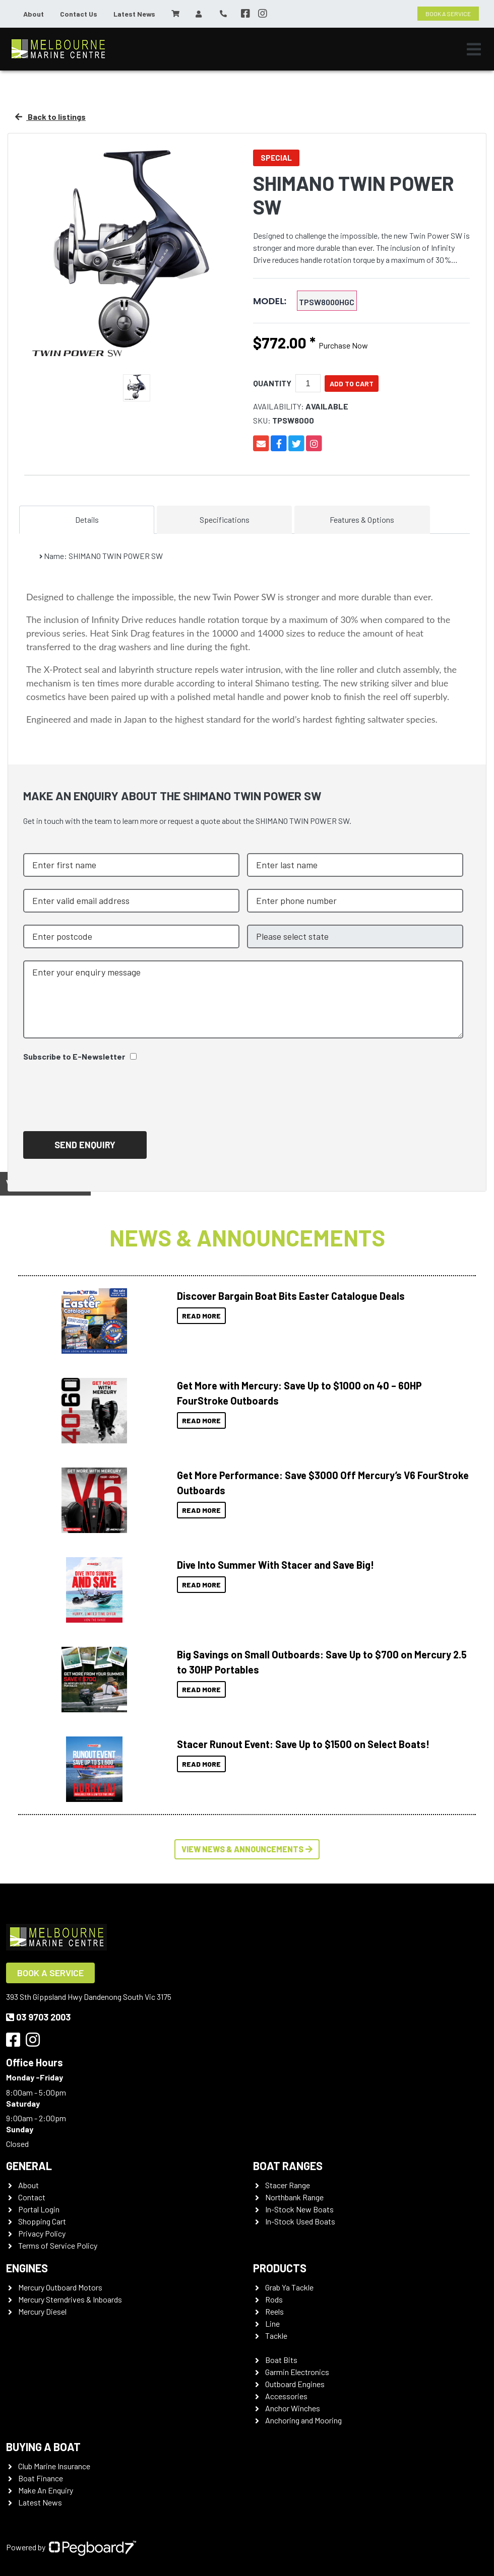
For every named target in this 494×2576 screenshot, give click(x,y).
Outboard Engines (295, 2384)
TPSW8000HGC (326, 302)
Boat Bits (281, 2359)
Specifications (225, 519)
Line (272, 2323)
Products (279, 2267)
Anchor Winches (292, 2408)
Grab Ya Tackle (289, 2287)
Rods (274, 2299)
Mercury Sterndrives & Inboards (70, 2299)
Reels (274, 2311)
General (29, 2165)
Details (87, 519)
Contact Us (78, 14)
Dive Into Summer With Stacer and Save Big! (275, 1565)
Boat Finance (40, 2478)
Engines (27, 2267)
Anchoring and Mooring (303, 2420)
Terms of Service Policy (57, 2245)
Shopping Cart (42, 2221)
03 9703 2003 (38, 2017)
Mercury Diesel (42, 2311)
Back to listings (50, 116)
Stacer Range (287, 2185)
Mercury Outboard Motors (60, 2287)
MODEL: (269, 301)
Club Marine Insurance (54, 2466)
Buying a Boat (43, 2446)
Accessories (286, 2396)
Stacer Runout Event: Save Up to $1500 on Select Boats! (303, 1744)
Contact (31, 2197)
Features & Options (362, 519)
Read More (201, 1315)
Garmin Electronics (297, 2372)
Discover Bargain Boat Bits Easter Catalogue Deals (291, 1296)
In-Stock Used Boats (300, 2221)
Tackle (276, 2335)
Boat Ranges (288, 2165)
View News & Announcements (247, 1849)
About (33, 14)
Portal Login (38, 2209)
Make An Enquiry (45, 2490)
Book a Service (50, 1972)
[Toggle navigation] (473, 49)
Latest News (134, 14)
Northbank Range (294, 2197)
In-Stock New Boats (299, 2209)
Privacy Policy (42, 2233)
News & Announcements (247, 1237)
